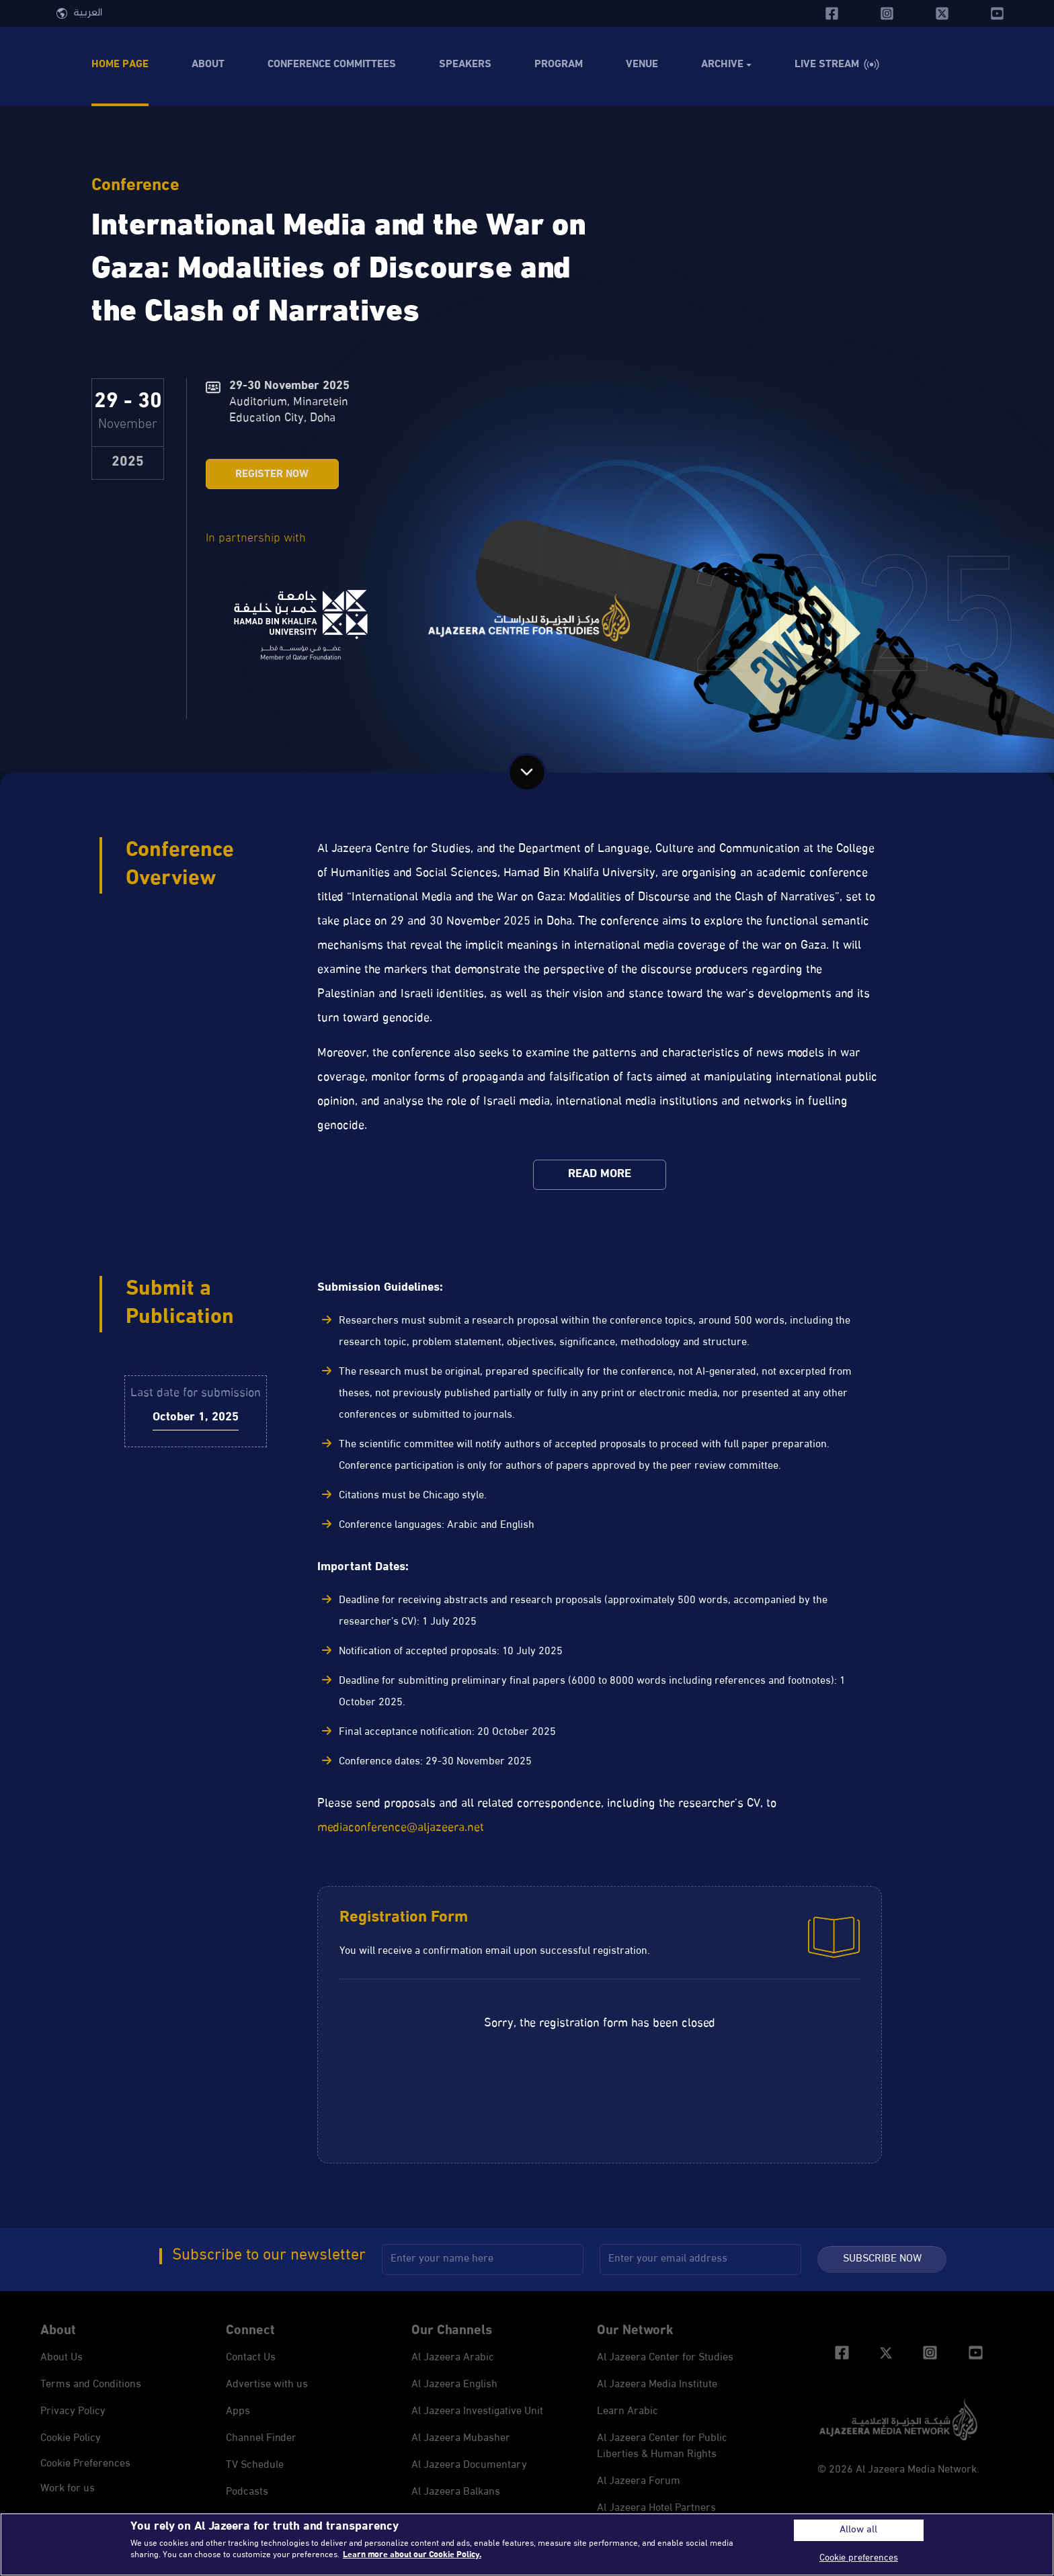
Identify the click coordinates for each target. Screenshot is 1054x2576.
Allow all (858, 2530)
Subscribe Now (882, 2259)
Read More (599, 1174)
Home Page (120, 65)
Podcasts (247, 2492)
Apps (238, 2412)
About (208, 65)
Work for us (67, 2489)
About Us (61, 2358)
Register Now (272, 475)
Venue (642, 65)
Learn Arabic (627, 2412)
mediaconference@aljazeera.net (400, 1828)
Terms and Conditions (90, 2385)
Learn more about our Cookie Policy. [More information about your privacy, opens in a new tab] (412, 2555)
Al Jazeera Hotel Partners (656, 2508)
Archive (722, 65)
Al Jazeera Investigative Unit (477, 2412)
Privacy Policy (73, 2412)
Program (558, 65)
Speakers (465, 65)
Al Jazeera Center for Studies (665, 2358)
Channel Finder (261, 2439)
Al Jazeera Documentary (469, 2465)
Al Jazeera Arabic (452, 2358)
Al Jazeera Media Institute (657, 2385)
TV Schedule (255, 2465)
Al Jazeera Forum (638, 2482)
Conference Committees (332, 65)
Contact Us (251, 2358)
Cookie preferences (85, 2464)
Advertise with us (267, 2385)
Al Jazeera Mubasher (460, 2439)
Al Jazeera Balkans (455, 2492)
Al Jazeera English (454, 2385)
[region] (527, 2544)
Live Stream (827, 65)
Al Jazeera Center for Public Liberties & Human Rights (662, 2447)
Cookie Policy (70, 2439)
